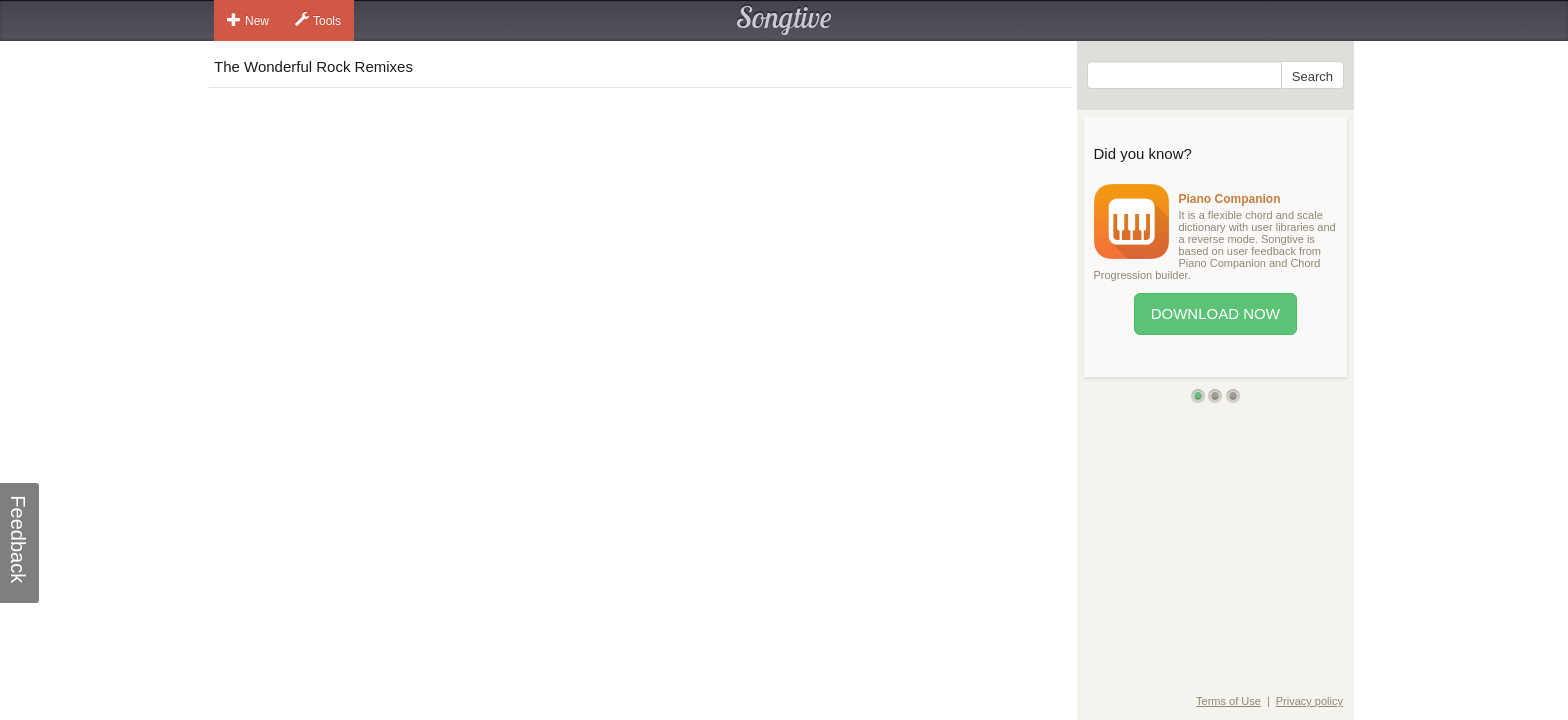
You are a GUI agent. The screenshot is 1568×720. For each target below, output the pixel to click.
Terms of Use (1228, 701)
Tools (318, 20)
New (248, 20)
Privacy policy (1309, 701)
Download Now (1215, 313)
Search (1312, 76)
